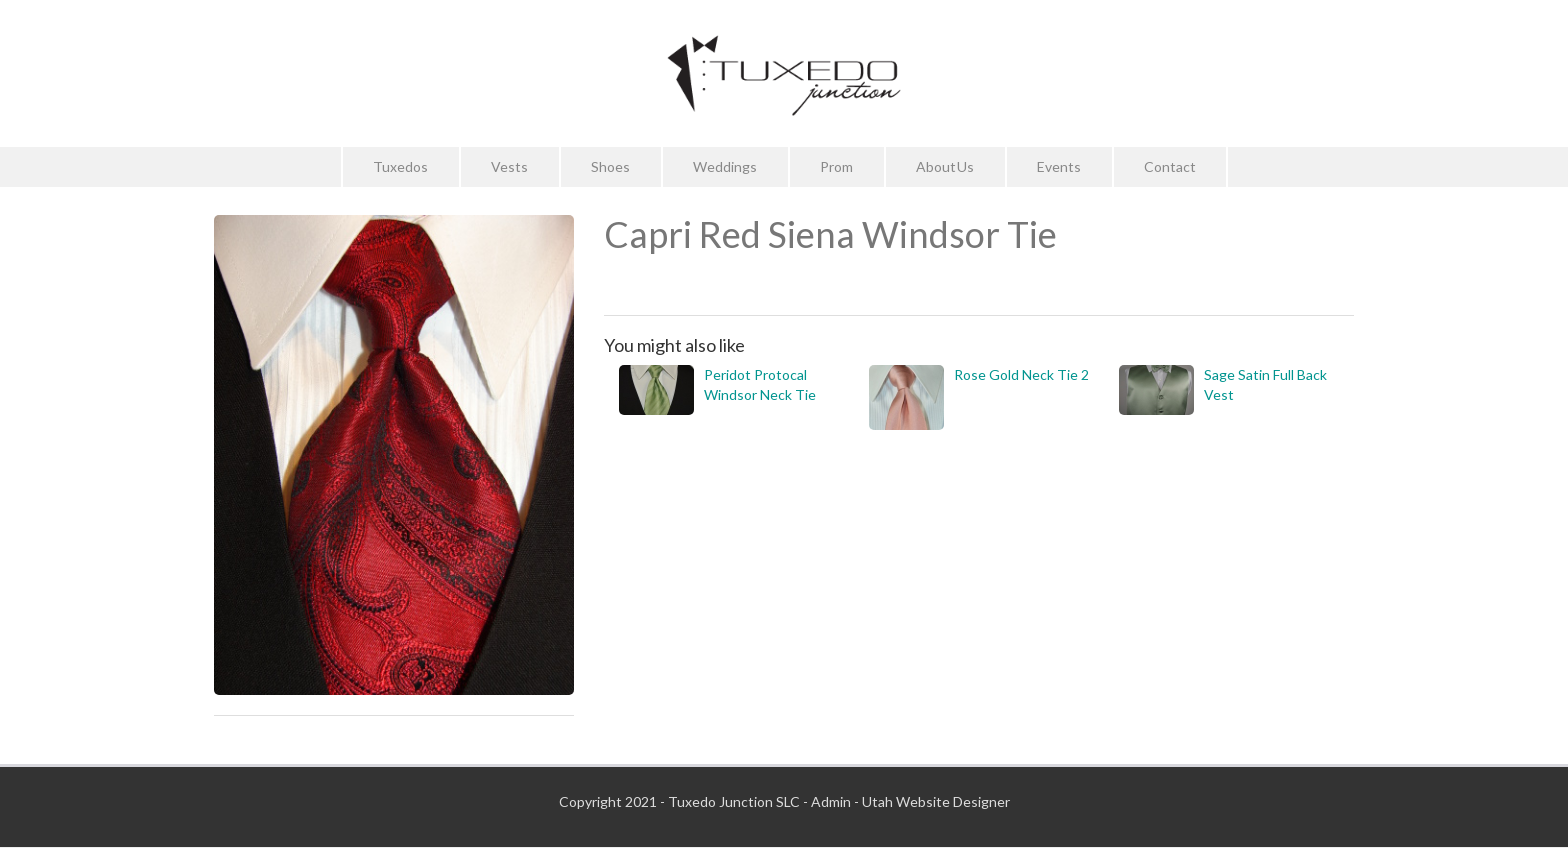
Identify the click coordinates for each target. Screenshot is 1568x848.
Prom (836, 166)
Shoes (610, 166)
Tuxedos (400, 166)
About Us (945, 166)
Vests (509, 166)
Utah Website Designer (936, 801)
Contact (1170, 166)
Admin (831, 801)
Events (1059, 166)
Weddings (725, 166)
